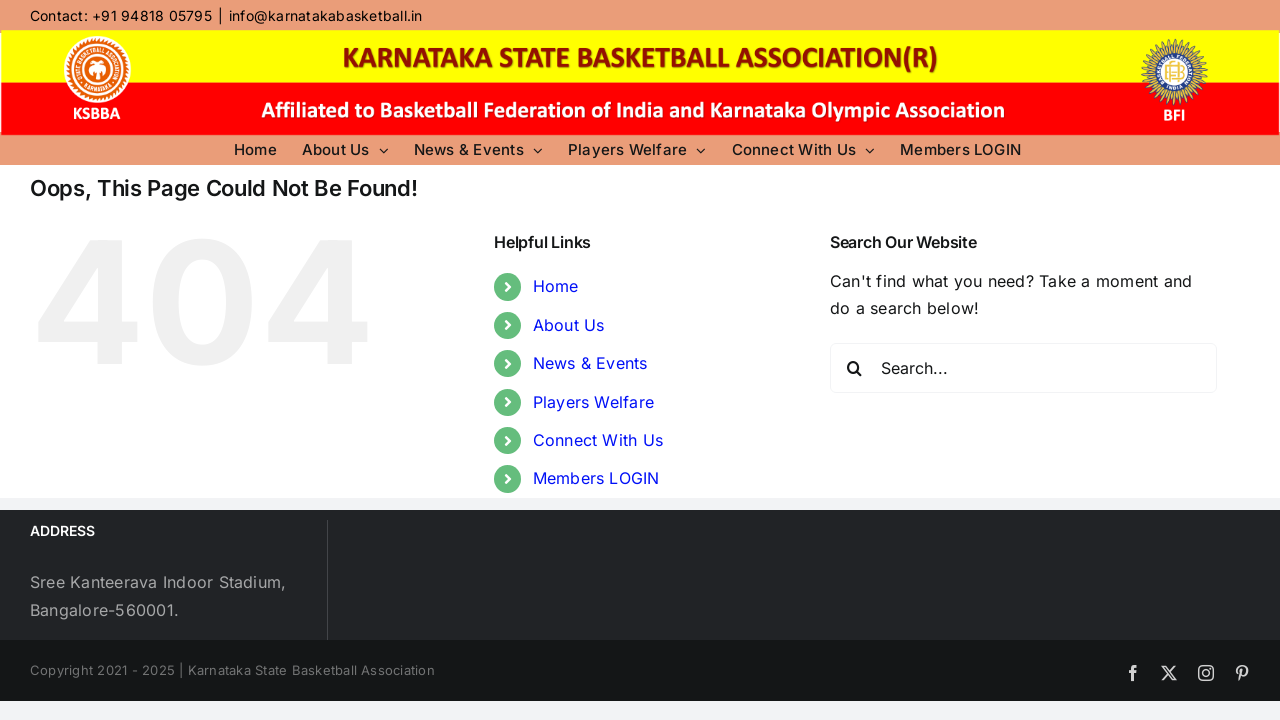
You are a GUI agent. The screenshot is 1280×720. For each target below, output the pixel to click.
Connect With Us (598, 440)
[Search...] (1023, 368)
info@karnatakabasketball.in (325, 15)
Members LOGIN (596, 478)
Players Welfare (594, 402)
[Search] (855, 368)
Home (556, 286)
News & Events (590, 363)
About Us (569, 325)
